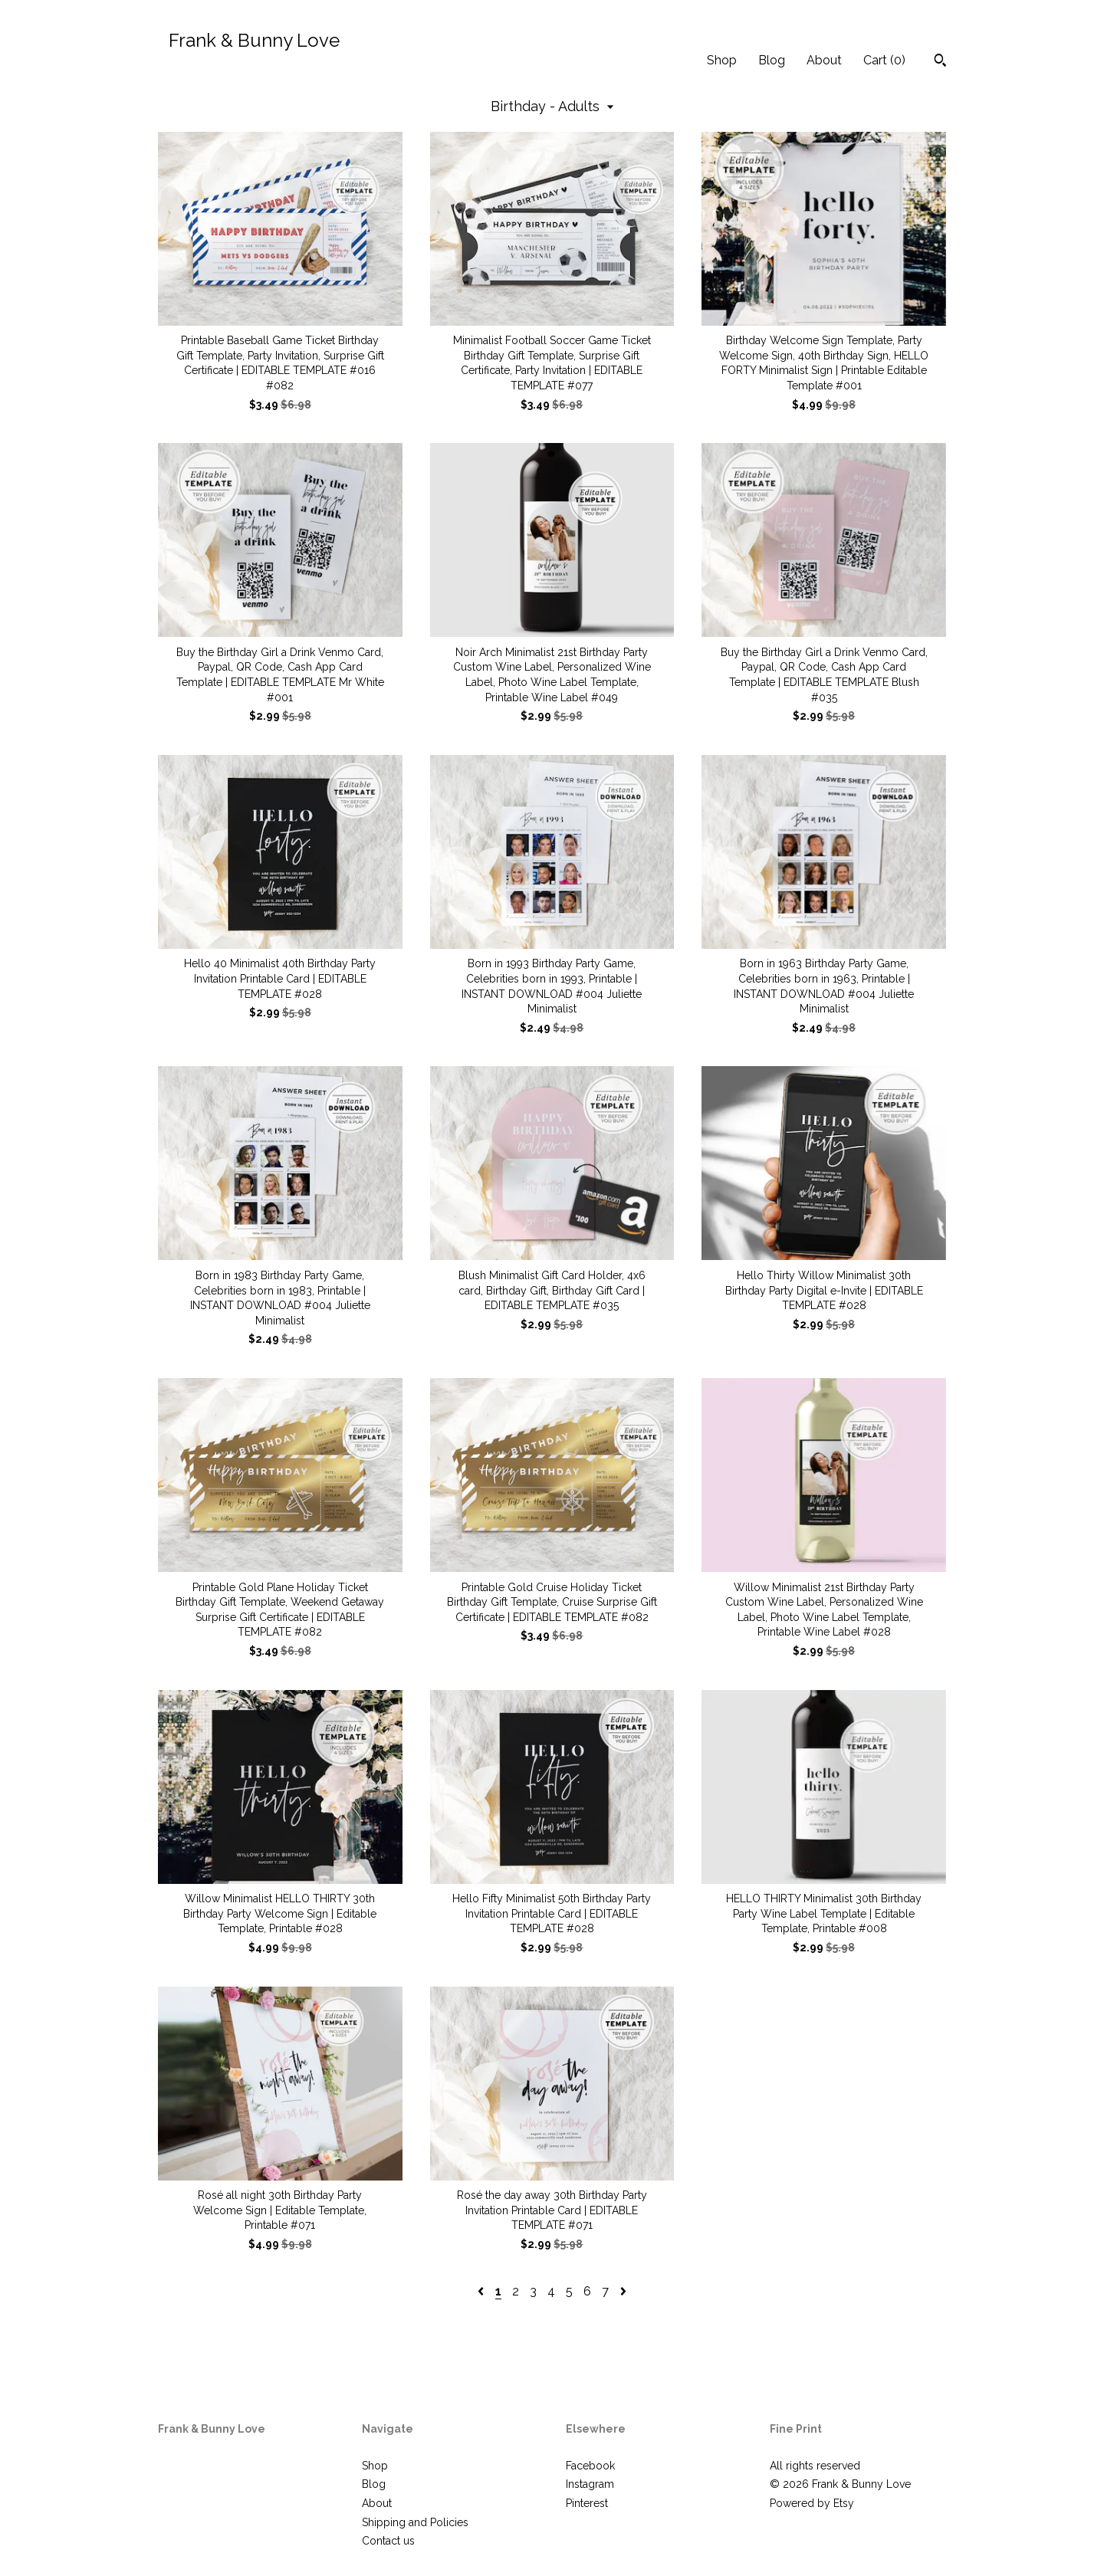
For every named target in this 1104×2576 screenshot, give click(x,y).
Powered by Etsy (812, 2503)
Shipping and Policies (415, 2522)
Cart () (884, 60)
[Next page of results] (623, 2291)
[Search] (940, 62)
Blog (771, 60)
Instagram (590, 2484)
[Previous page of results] (482, 2291)
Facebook (590, 2466)
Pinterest (587, 2503)
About (824, 60)
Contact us (388, 2541)
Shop (722, 60)
